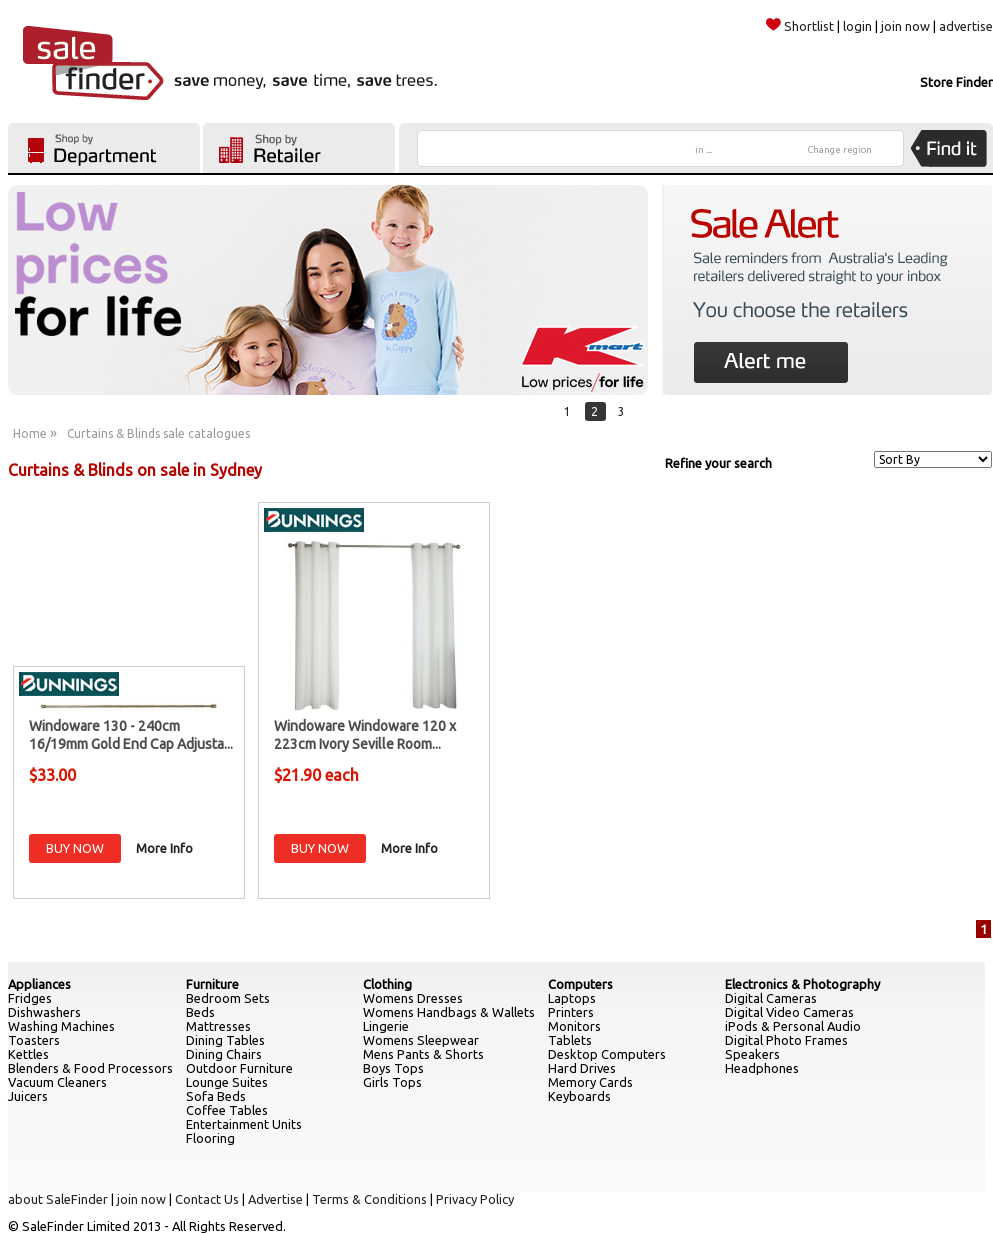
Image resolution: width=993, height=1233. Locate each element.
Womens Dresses (413, 998)
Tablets (570, 1040)
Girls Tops (392, 1082)
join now (905, 26)
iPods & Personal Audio (793, 1026)
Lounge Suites (227, 1082)
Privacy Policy (475, 1199)
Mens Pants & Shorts (423, 1054)
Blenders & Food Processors (90, 1068)
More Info (164, 848)
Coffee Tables (227, 1110)
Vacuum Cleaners (57, 1082)
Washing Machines (61, 1026)
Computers (580, 984)
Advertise (275, 1199)
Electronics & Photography (802, 984)
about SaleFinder (58, 1199)
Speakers (752, 1054)
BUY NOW (75, 848)
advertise (966, 26)
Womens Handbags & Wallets (449, 1012)
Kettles (28, 1054)
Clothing (387, 984)
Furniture (212, 984)
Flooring (210, 1138)
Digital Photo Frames (786, 1040)
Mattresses (218, 1026)
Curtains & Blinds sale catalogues (158, 433)
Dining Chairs (224, 1054)
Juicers (28, 1096)
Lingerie (386, 1026)
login (857, 26)
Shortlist (800, 26)
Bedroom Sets (228, 998)
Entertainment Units (244, 1124)
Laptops (572, 998)
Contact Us (207, 1199)
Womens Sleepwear (421, 1040)
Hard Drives (582, 1068)
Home (30, 433)
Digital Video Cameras (789, 1012)
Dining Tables (225, 1040)
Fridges (30, 998)
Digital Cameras (771, 998)
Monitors (574, 1026)
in (703, 150)
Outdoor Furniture (239, 1068)
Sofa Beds (216, 1096)
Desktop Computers (607, 1054)
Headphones (762, 1068)
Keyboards (579, 1096)
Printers (571, 1012)
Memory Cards (590, 1082)
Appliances (39, 984)
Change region (840, 150)
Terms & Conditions (369, 1199)
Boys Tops (393, 1068)
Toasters (34, 1040)
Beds (200, 1012)
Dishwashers (44, 1012)
